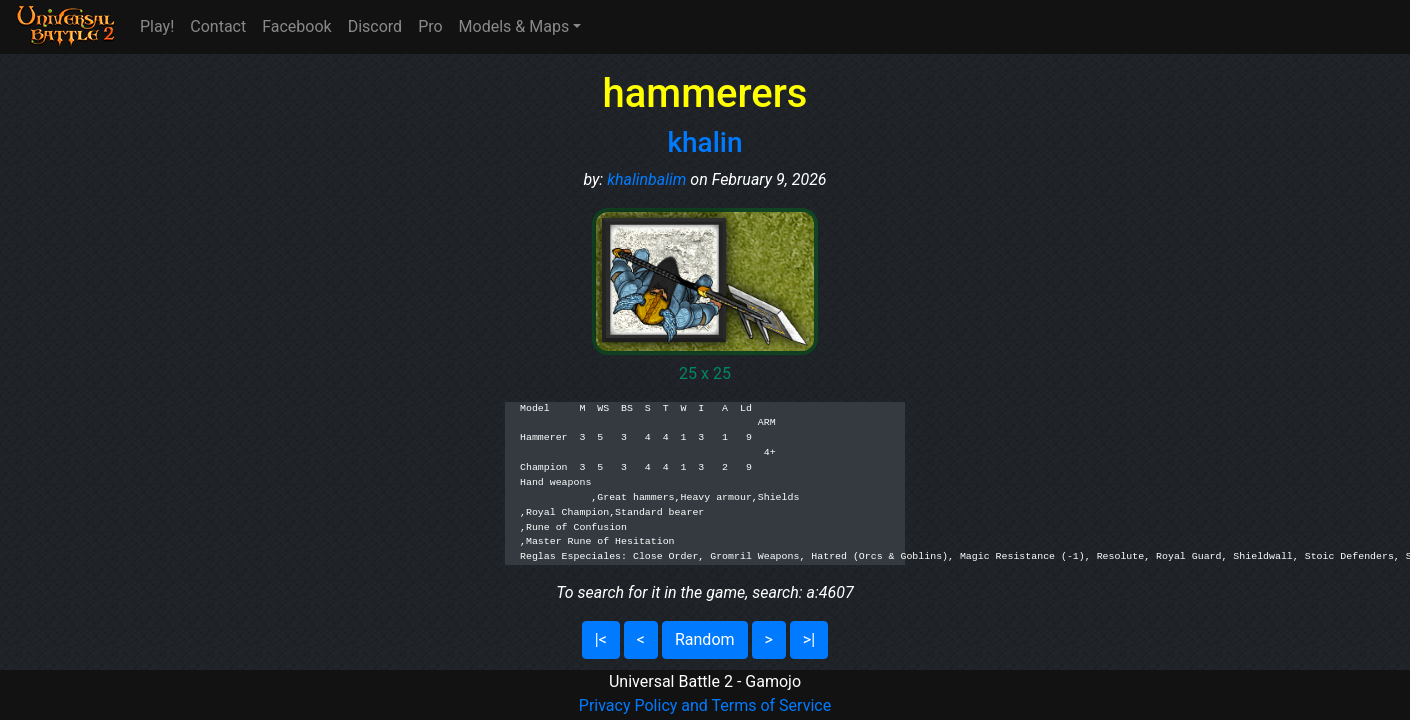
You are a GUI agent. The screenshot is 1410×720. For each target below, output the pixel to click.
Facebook (296, 26)
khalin (704, 142)
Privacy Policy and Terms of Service (705, 705)
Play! (157, 26)
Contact (218, 26)
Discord (375, 26)
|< (601, 639)
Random (705, 639)
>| (809, 639)
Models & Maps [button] (514, 26)
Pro (430, 26)
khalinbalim (646, 179)
